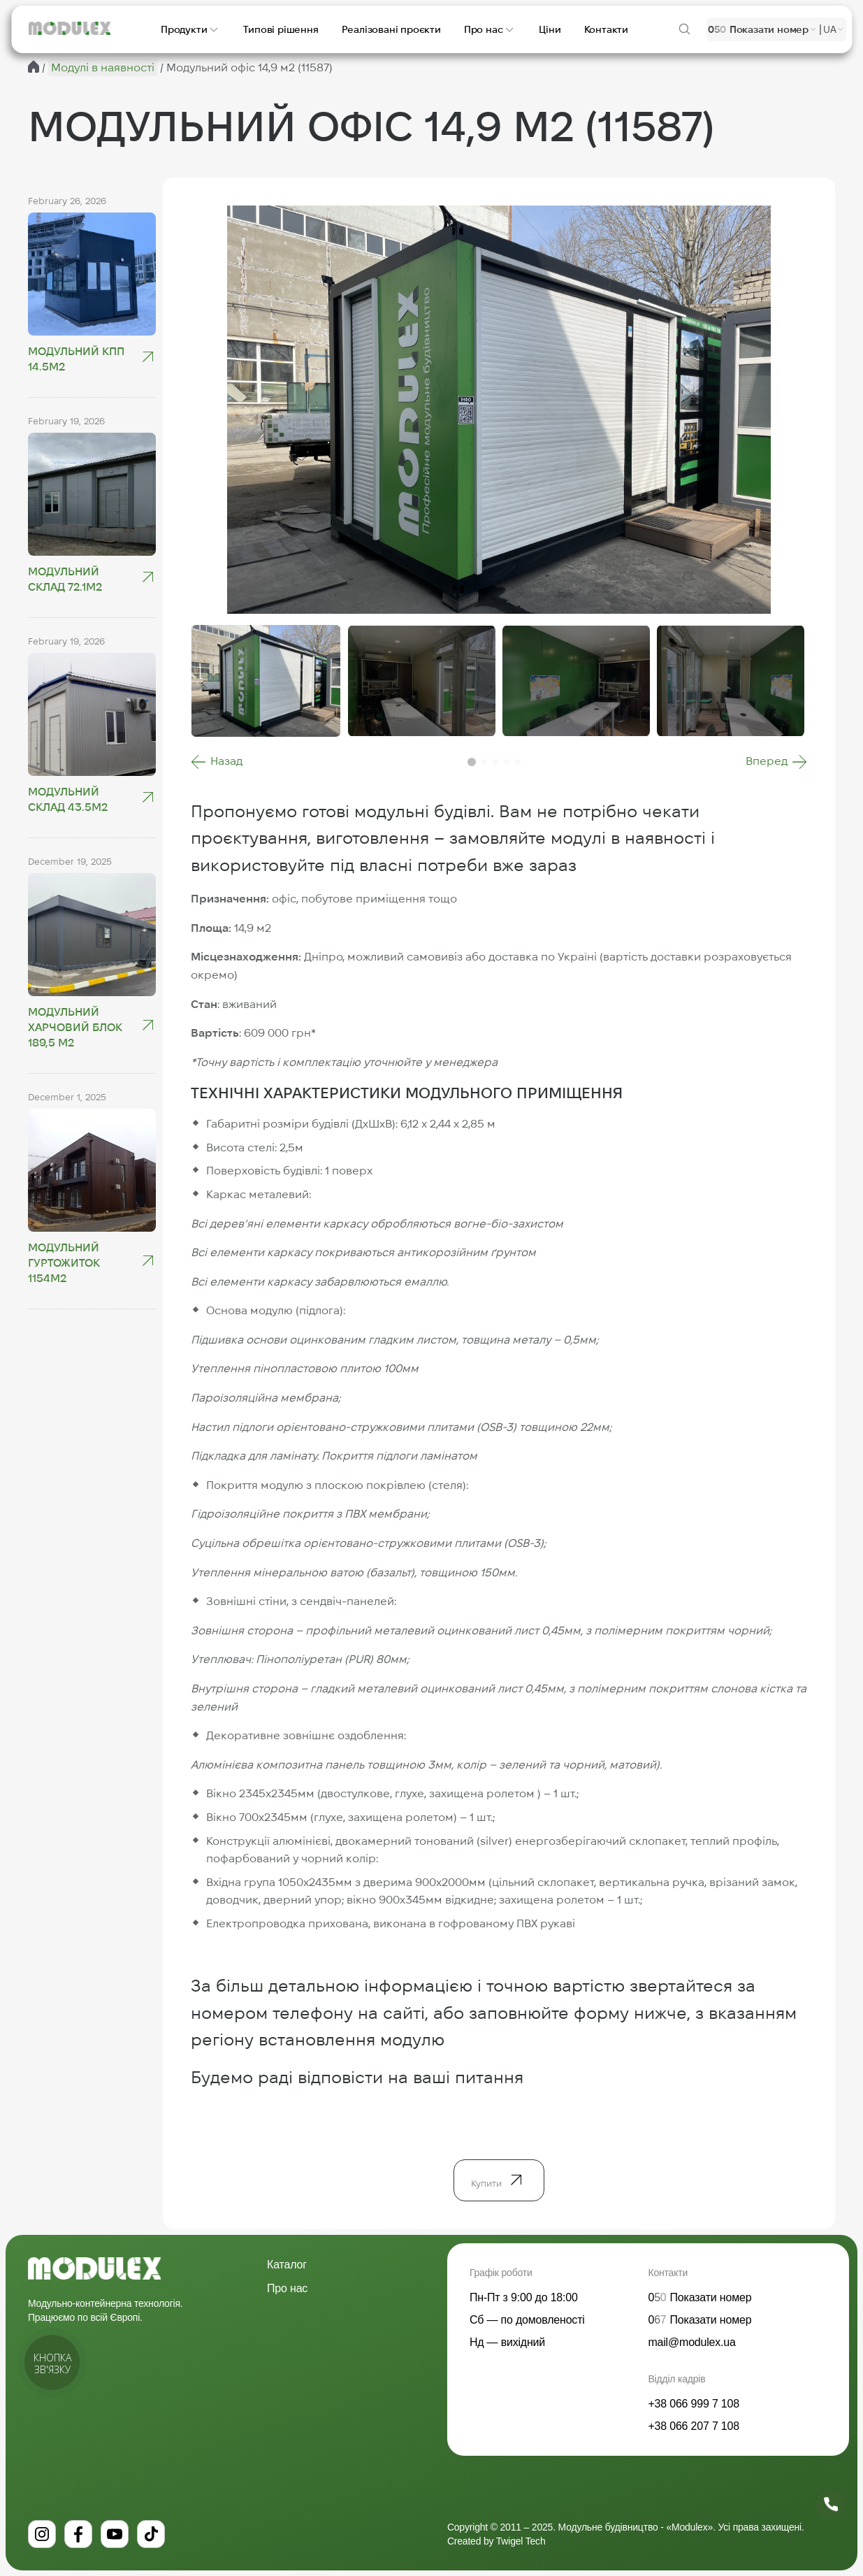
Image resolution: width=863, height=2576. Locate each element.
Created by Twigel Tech (496, 2541)
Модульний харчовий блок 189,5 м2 (75, 1027)
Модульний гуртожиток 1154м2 (64, 1263)
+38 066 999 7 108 (693, 2404)
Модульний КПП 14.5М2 (76, 359)
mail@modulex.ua (691, 2342)
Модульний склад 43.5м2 (68, 799)
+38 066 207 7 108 (693, 2426)
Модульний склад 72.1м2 (65, 579)
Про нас (287, 2288)
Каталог (287, 2265)
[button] (216, 762)
